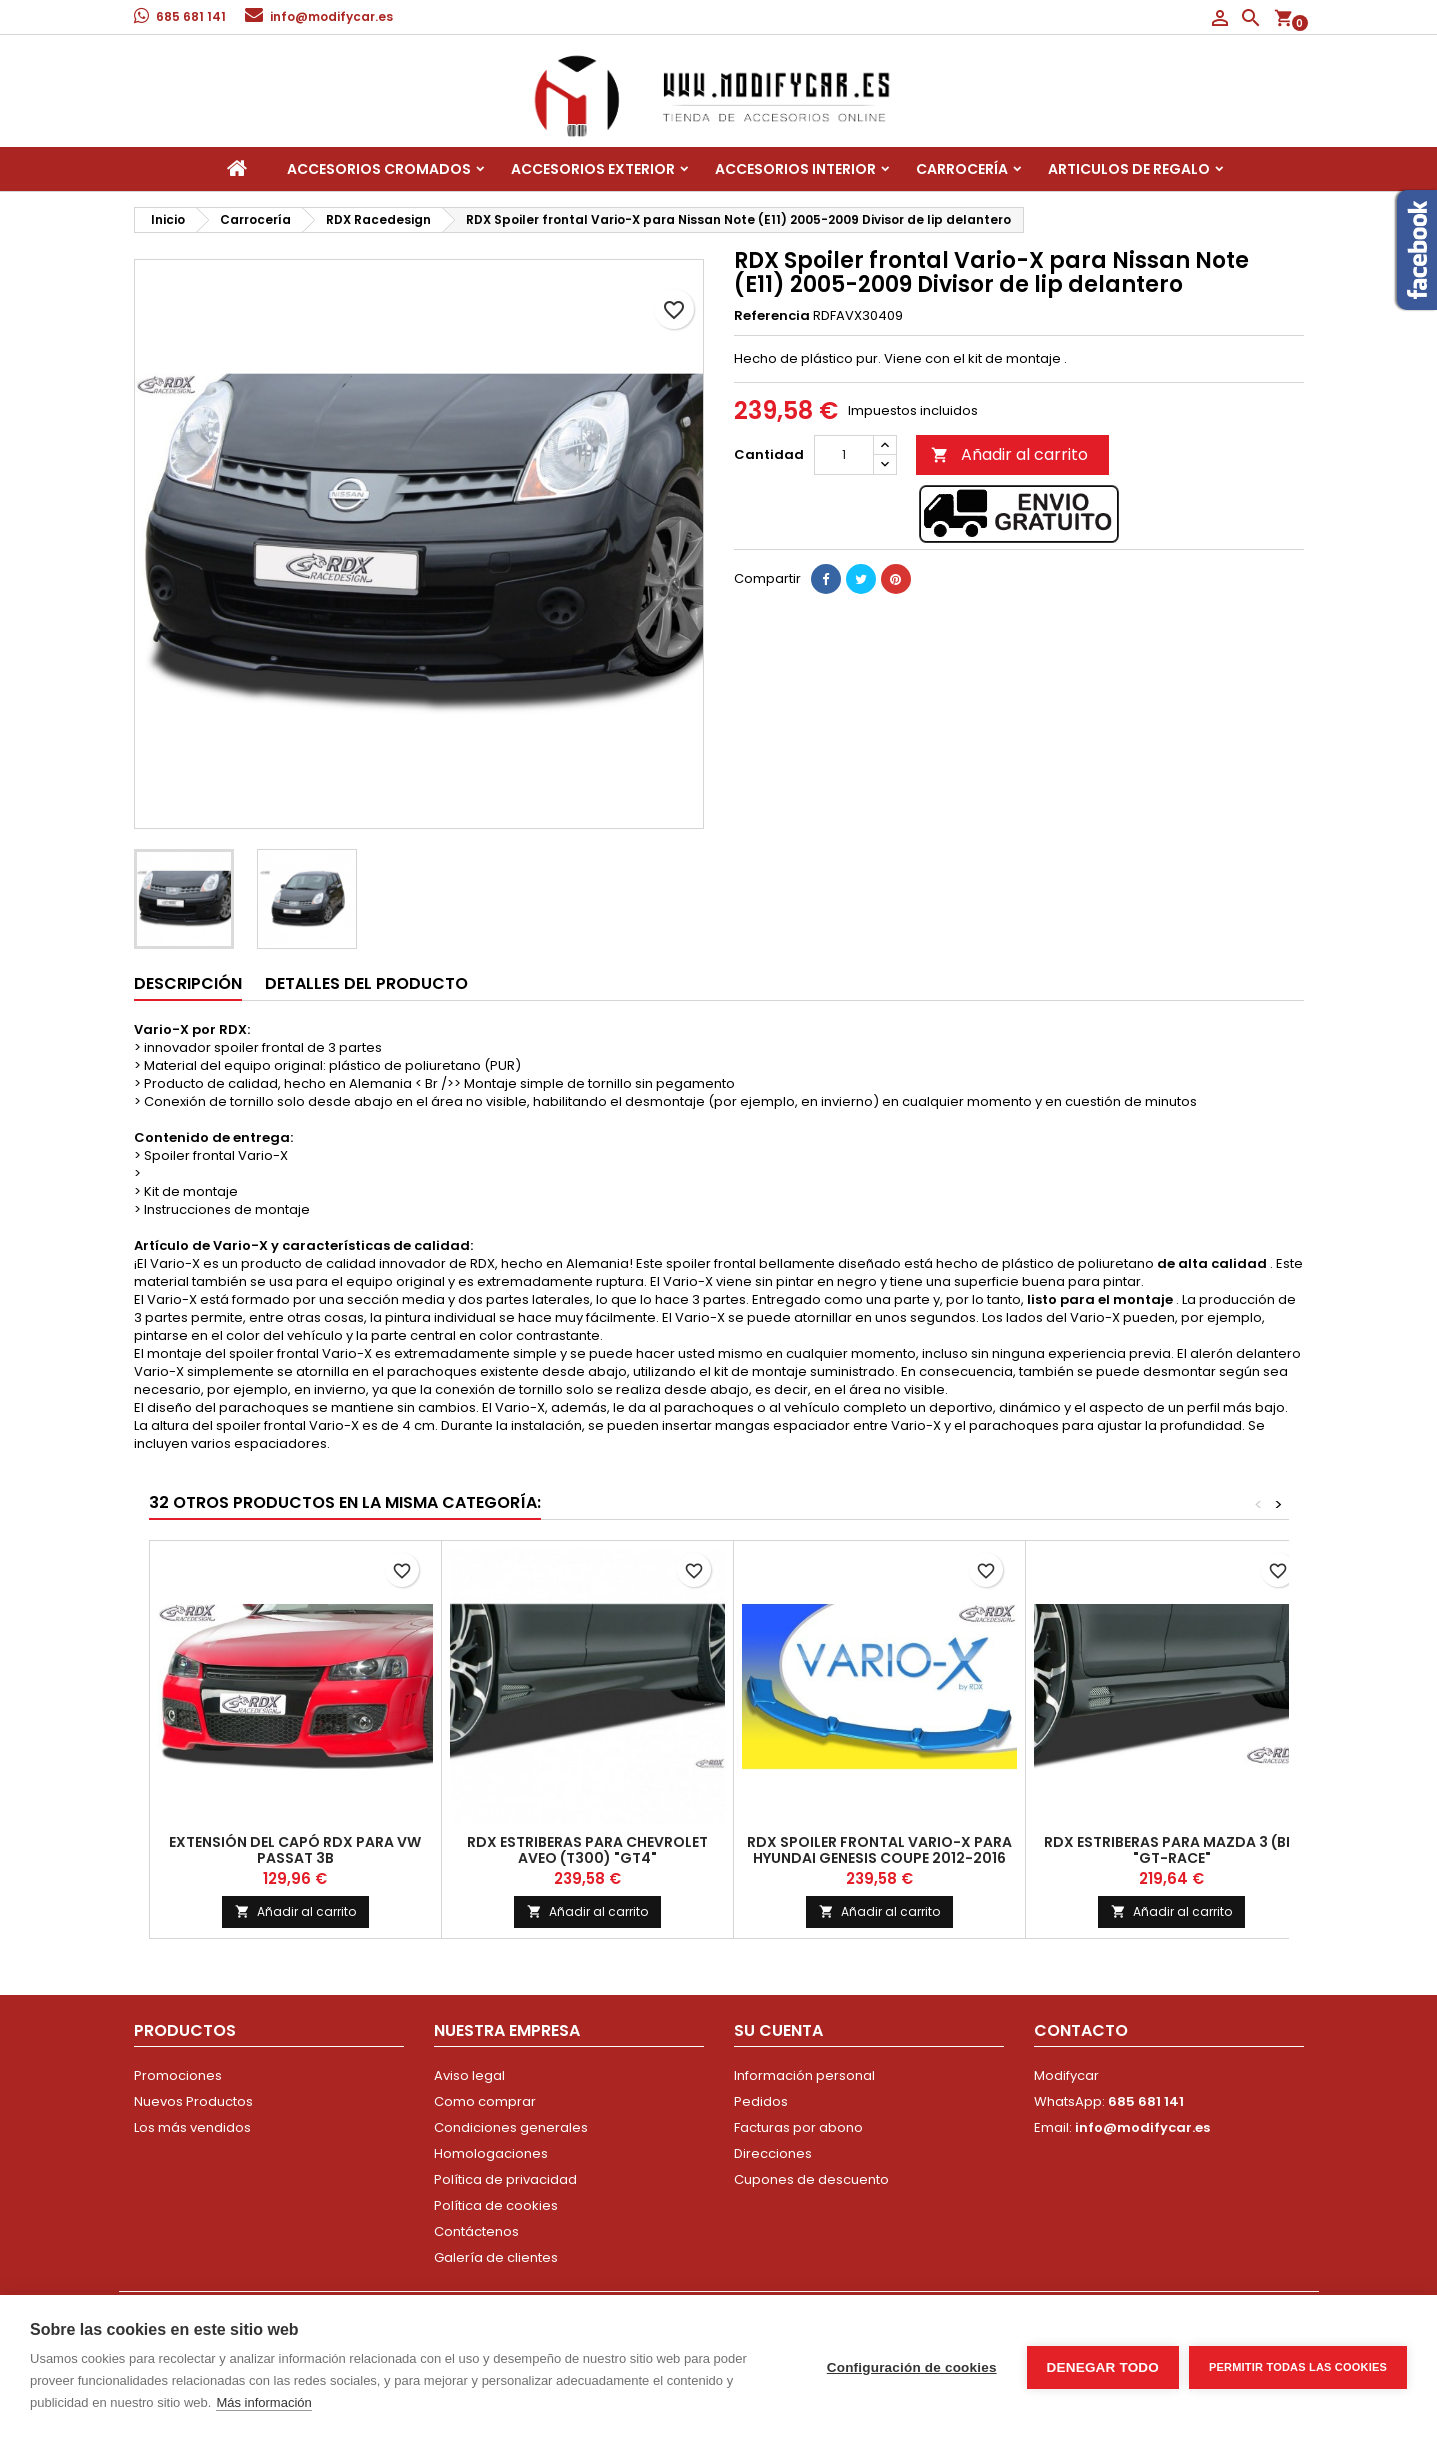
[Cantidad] (844, 455)
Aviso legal (469, 2075)
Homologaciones (491, 2153)
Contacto (1081, 2030)
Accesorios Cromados (379, 169)
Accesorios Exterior (593, 169)
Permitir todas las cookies (1298, 2367)
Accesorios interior (795, 169)
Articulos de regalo (1129, 169)
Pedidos (761, 2101)
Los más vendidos (192, 2127)
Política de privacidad (505, 2179)
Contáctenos (476, 2231)
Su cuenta (778, 2030)
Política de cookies (496, 2205)
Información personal (804, 2075)
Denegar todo (1103, 2367)
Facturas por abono (798, 2127)
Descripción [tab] (188, 983)
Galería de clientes (496, 2257)
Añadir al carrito (1009, 454)
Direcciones (773, 2153)
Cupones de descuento (811, 2179)
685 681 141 (191, 16)
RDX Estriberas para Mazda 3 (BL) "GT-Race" (1172, 1850)
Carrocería (962, 169)
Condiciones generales (511, 2127)
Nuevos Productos (193, 2101)
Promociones (178, 2075)
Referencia (772, 316)
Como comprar (485, 2101)
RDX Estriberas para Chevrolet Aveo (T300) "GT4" (587, 1850)
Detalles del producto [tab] (366, 983)
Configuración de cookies (912, 2367)
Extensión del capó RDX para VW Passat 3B (295, 1850)
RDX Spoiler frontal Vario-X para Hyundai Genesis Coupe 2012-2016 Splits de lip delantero (879, 1858)
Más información (263, 2402)
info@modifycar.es (331, 16)
